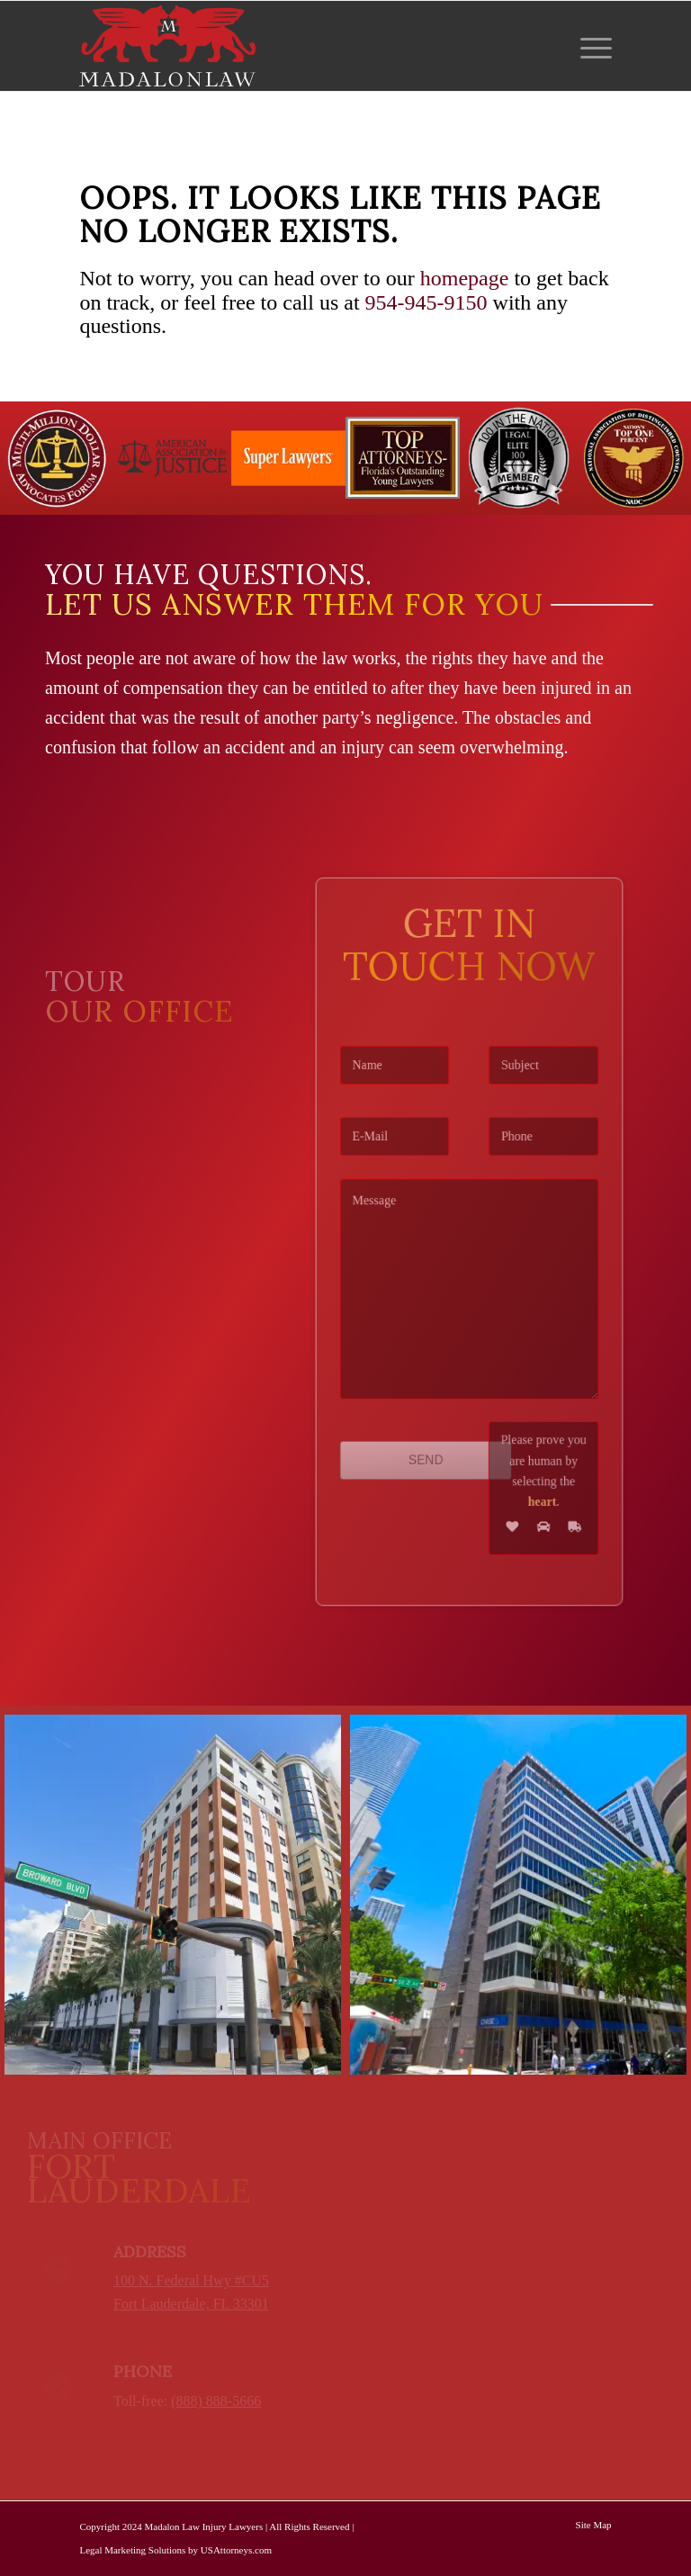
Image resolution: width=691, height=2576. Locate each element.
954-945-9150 (426, 302)
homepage (464, 278)
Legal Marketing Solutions (132, 2549)
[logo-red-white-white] (167, 45)
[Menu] (591, 46)
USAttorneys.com (236, 2549)
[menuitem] (591, 46)
